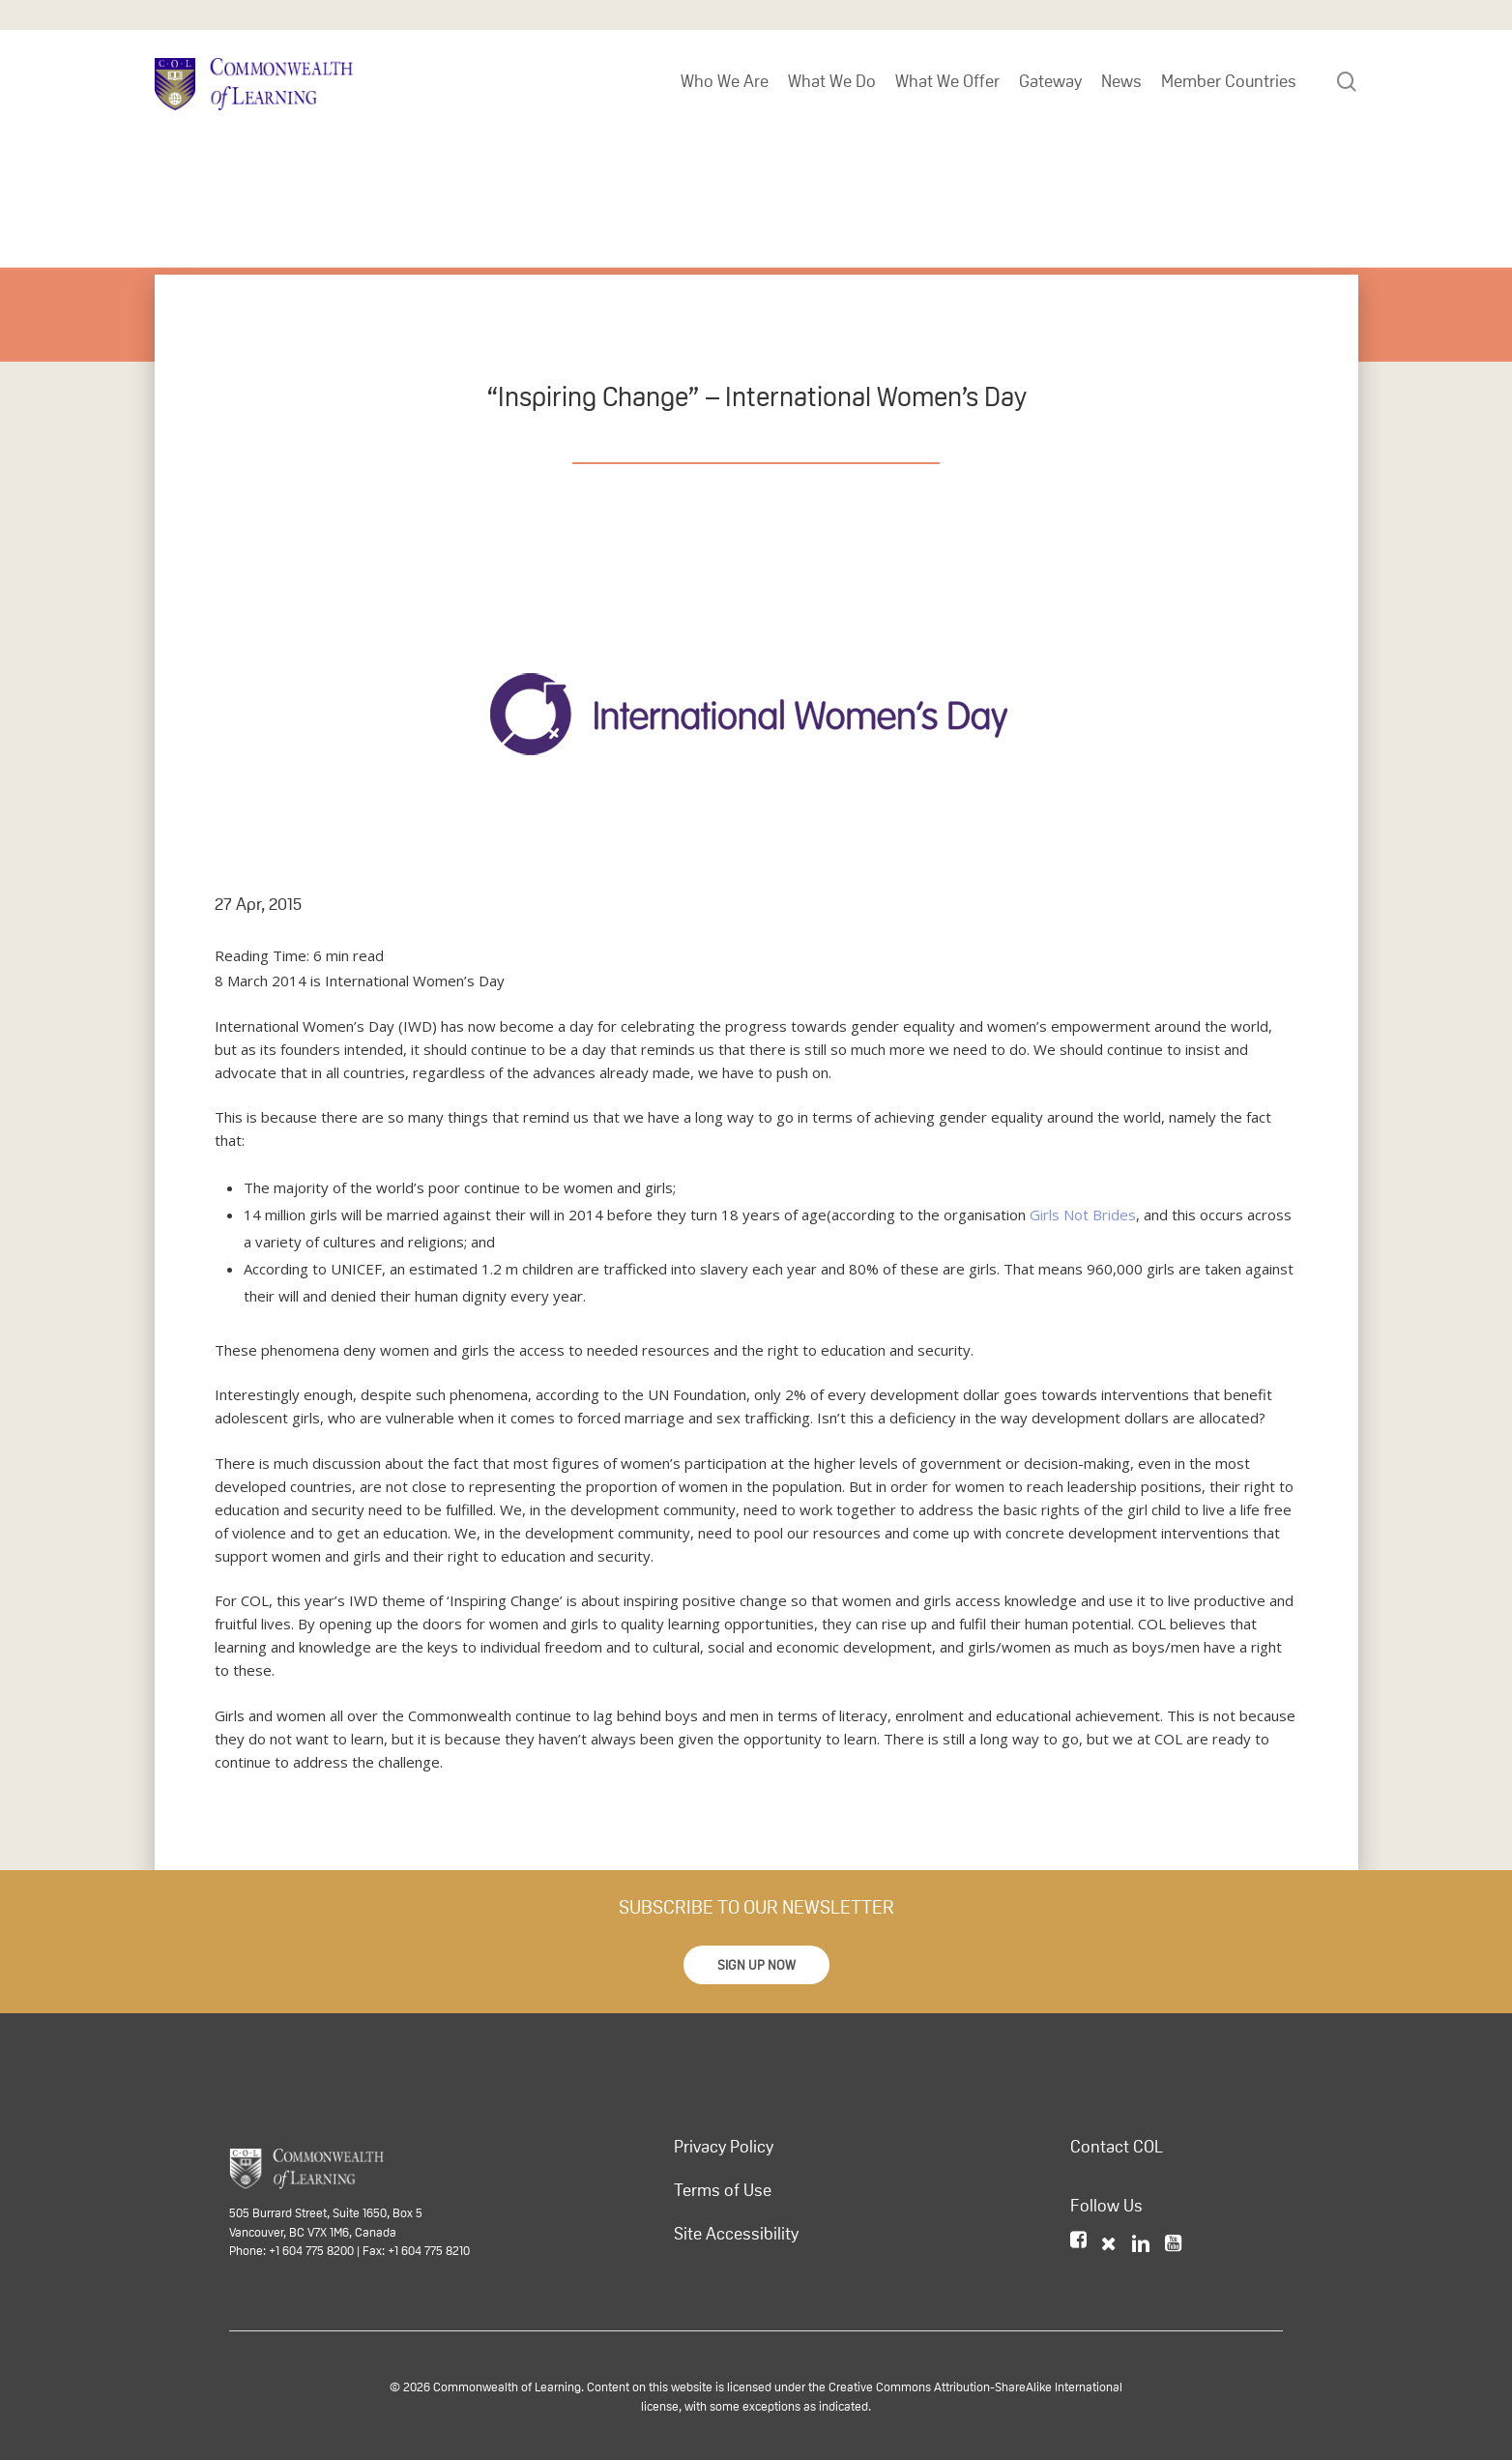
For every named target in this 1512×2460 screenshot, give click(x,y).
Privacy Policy (723, 2146)
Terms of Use (722, 2190)
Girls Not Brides (1083, 1214)
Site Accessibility (736, 2233)
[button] (756, 1965)
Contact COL (1116, 2146)
